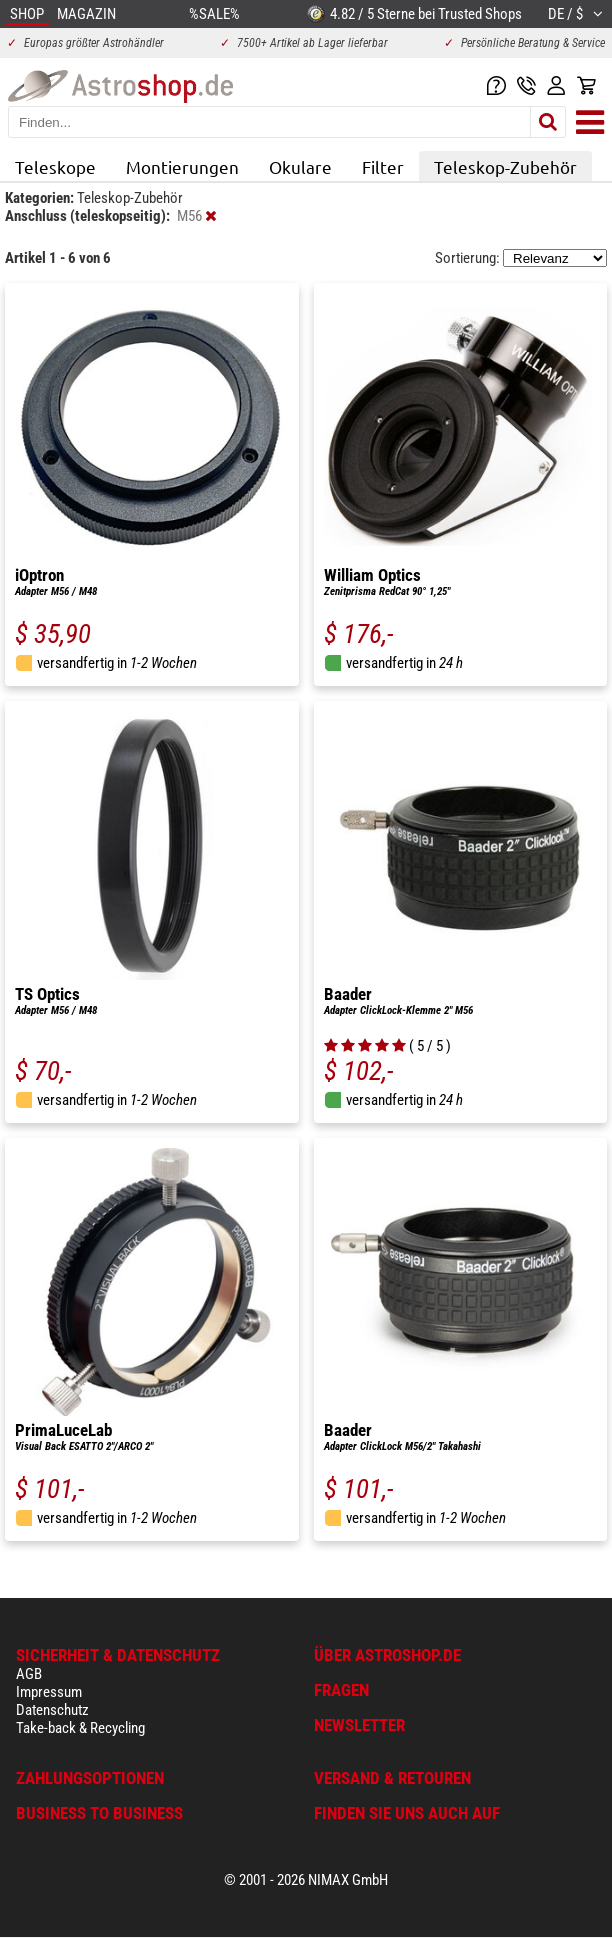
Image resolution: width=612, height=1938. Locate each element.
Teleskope (55, 166)
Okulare (300, 166)
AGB (29, 1674)
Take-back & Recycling (80, 1728)
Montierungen (182, 166)
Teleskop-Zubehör (505, 166)
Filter (383, 166)
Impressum (49, 1692)
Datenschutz (52, 1710)
